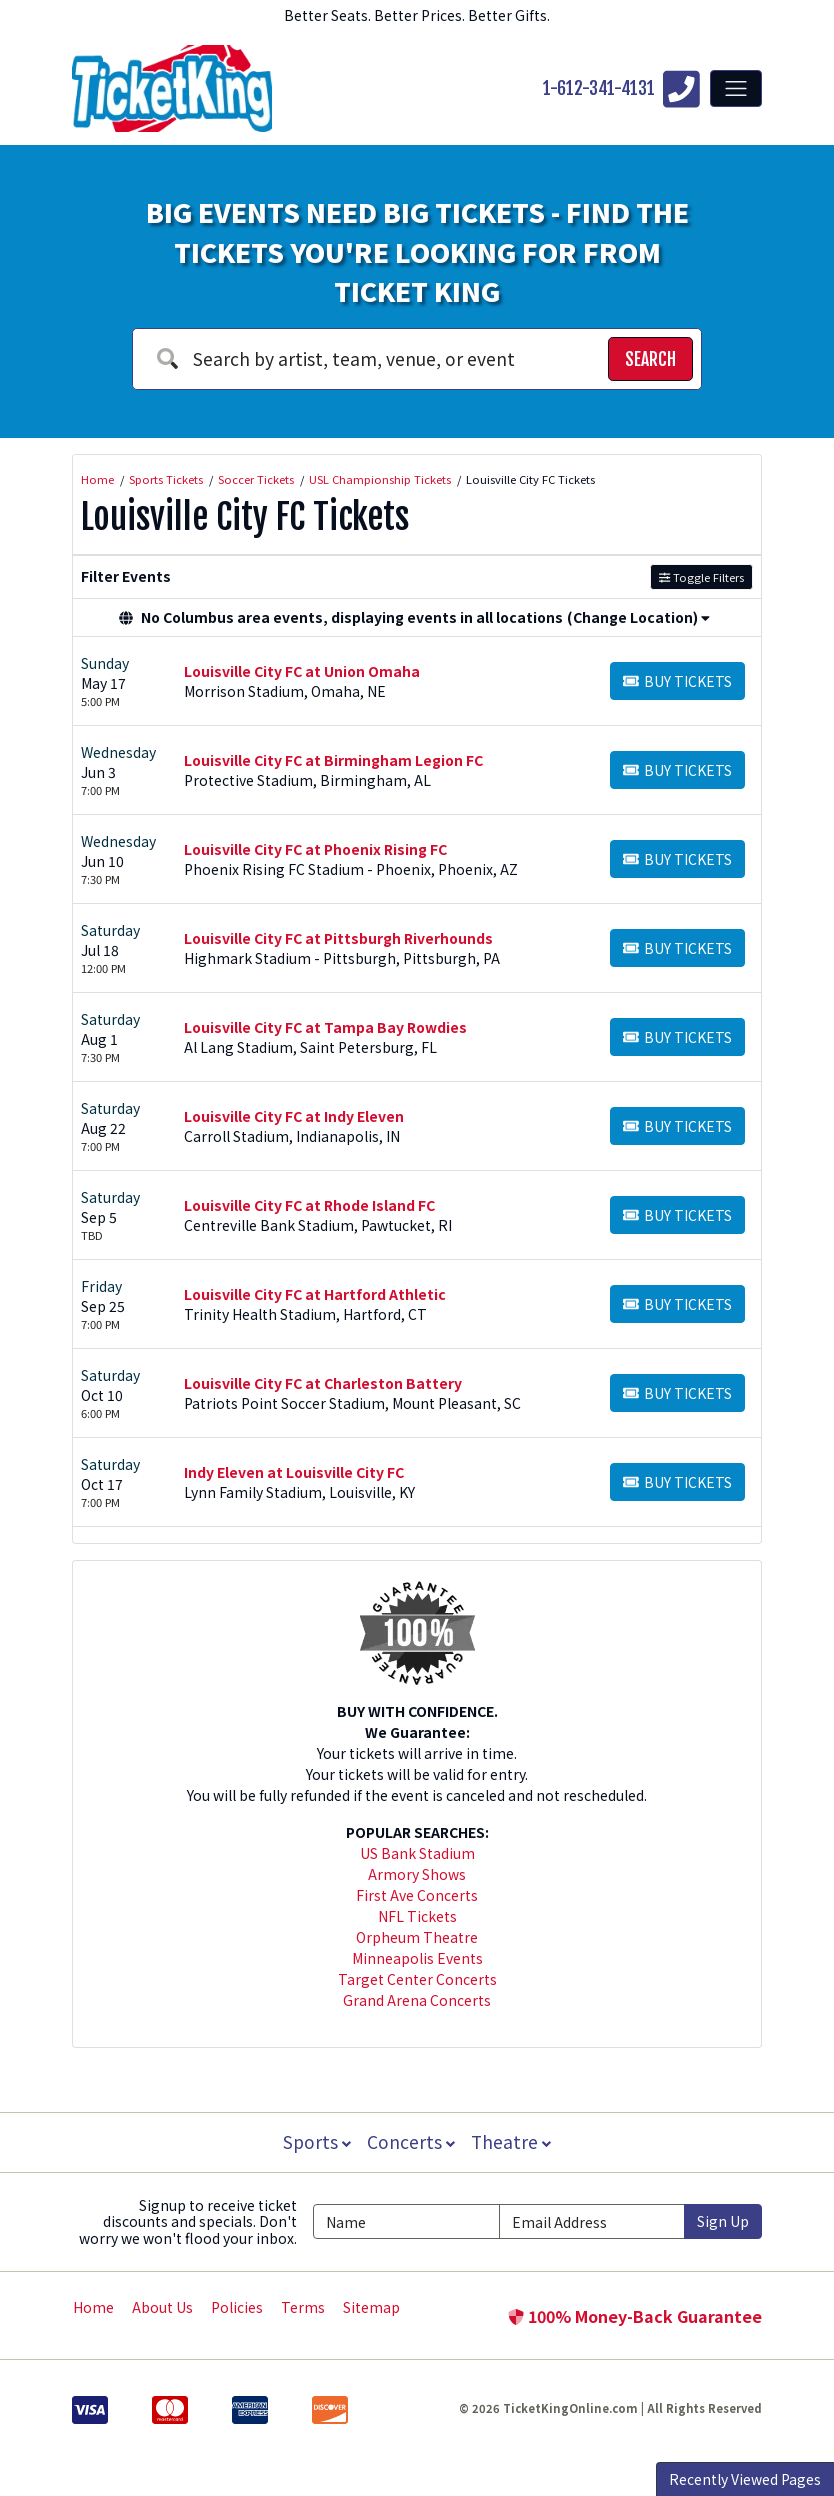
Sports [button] (315, 2141)
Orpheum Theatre (417, 1937)
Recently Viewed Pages (745, 2479)
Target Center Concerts (417, 1979)
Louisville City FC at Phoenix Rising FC (315, 849)
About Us (162, 2307)
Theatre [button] (513, 2141)
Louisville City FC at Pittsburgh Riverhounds (338, 938)
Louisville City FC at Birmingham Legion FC (333, 760)
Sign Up (723, 2221)
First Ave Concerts (417, 1895)
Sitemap (371, 2307)
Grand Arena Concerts (417, 2000)
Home (93, 2307)
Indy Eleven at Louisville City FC (294, 1472)
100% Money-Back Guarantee (635, 2316)
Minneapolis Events (417, 1958)
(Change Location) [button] (638, 617)
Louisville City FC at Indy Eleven (294, 1116)
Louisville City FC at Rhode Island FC (309, 1205)
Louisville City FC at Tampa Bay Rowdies (325, 1027)
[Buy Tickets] (677, 681)
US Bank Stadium (417, 1853)
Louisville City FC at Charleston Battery (323, 1383)
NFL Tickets (417, 1916)
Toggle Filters (701, 577)
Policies (237, 2307)
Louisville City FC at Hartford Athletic (315, 1294)
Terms (303, 2307)
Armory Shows (417, 1874)
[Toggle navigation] (736, 88)
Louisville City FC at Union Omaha (302, 671)
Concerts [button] (411, 2141)
